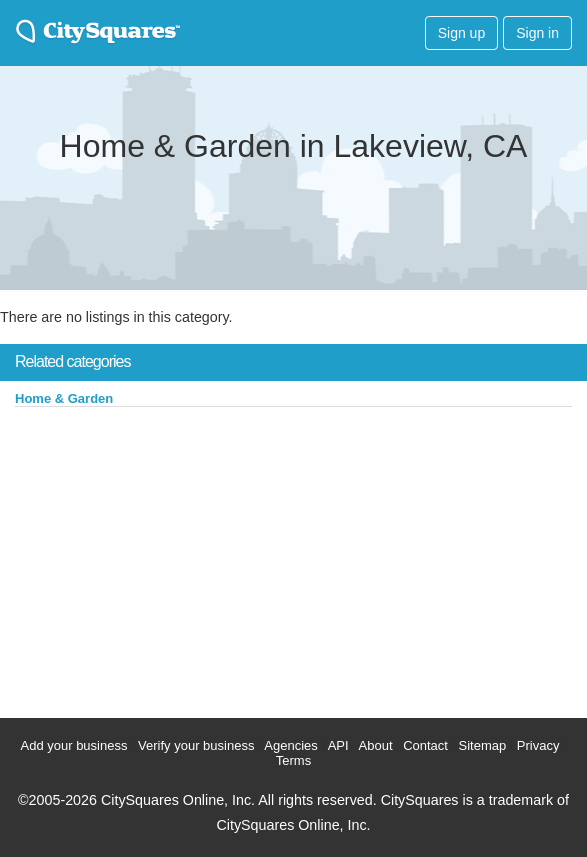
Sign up (461, 33)
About (376, 745)
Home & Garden (64, 398)
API (338, 745)
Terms (293, 760)
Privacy (538, 745)
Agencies (290, 745)
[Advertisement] (150, 558)
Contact (425, 745)
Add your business (74, 745)
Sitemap (483, 745)
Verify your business (196, 745)
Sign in (537, 33)
